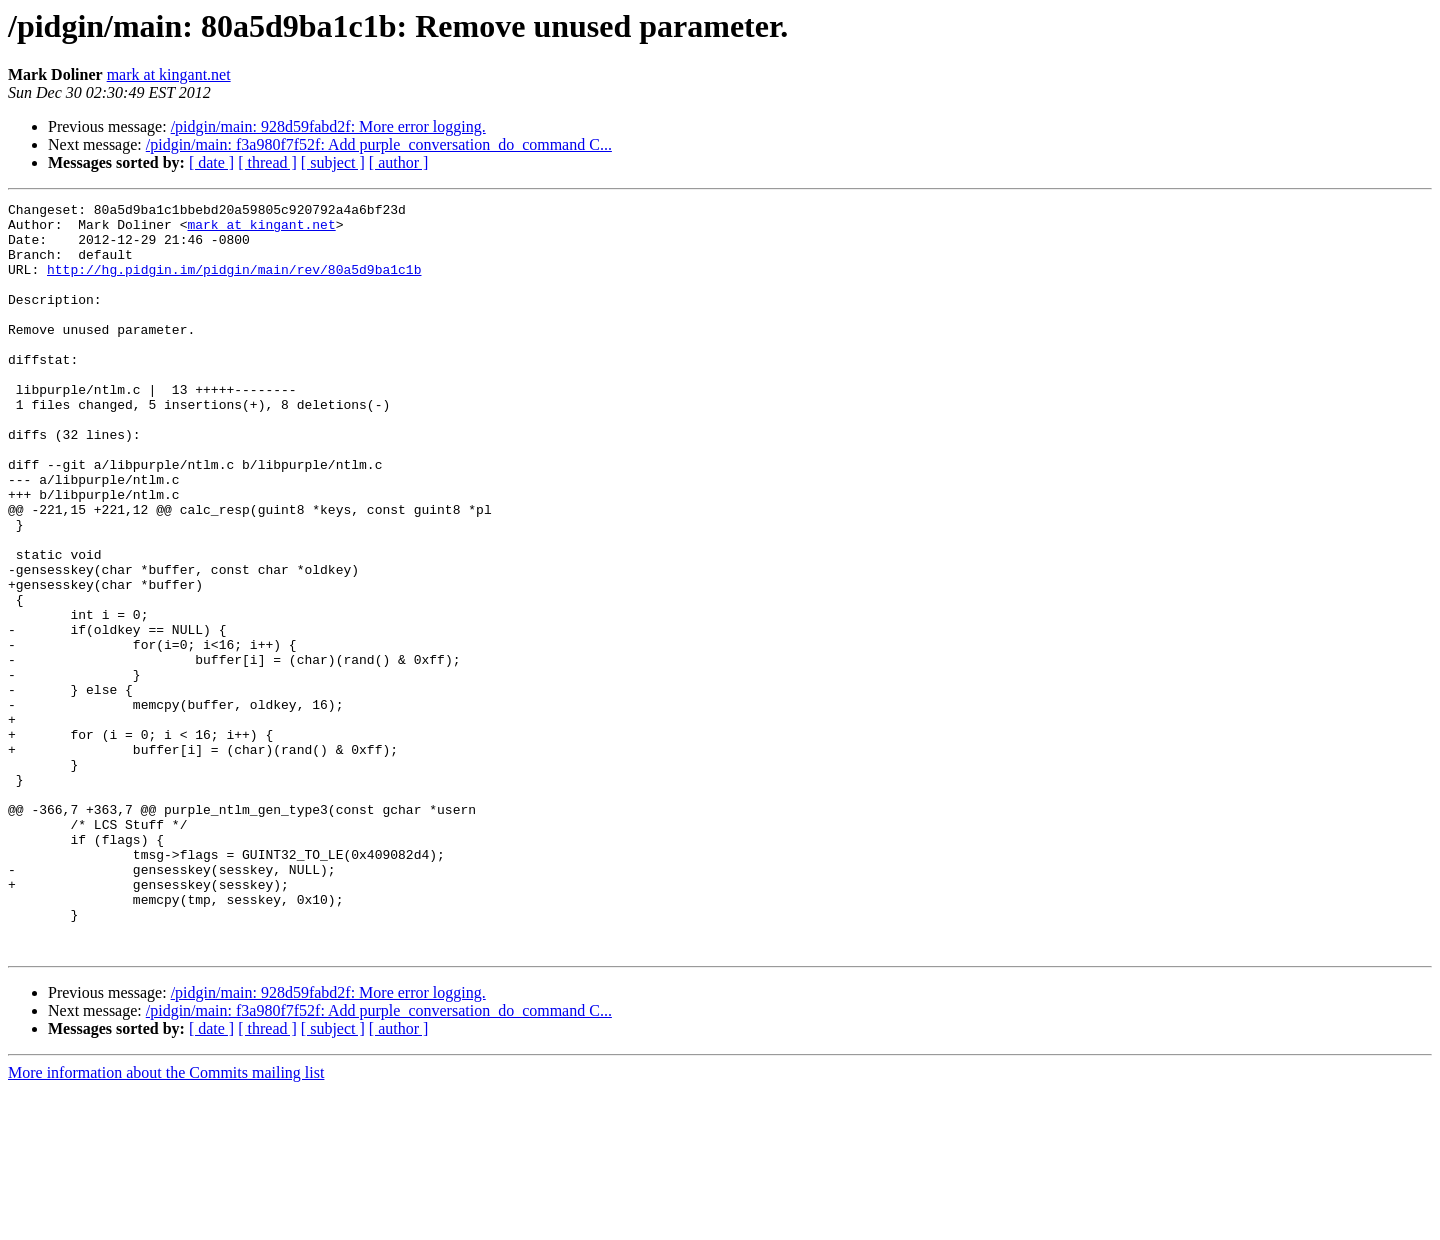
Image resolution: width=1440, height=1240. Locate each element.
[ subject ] (333, 162)
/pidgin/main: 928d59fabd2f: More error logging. (328, 126)
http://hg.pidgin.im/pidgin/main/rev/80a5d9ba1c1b (234, 284)
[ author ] (399, 162)
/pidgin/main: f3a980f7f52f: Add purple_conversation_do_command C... (379, 144)
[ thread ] (267, 162)
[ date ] (211, 162)
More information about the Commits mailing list (166, 1222)
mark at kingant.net (169, 74)
